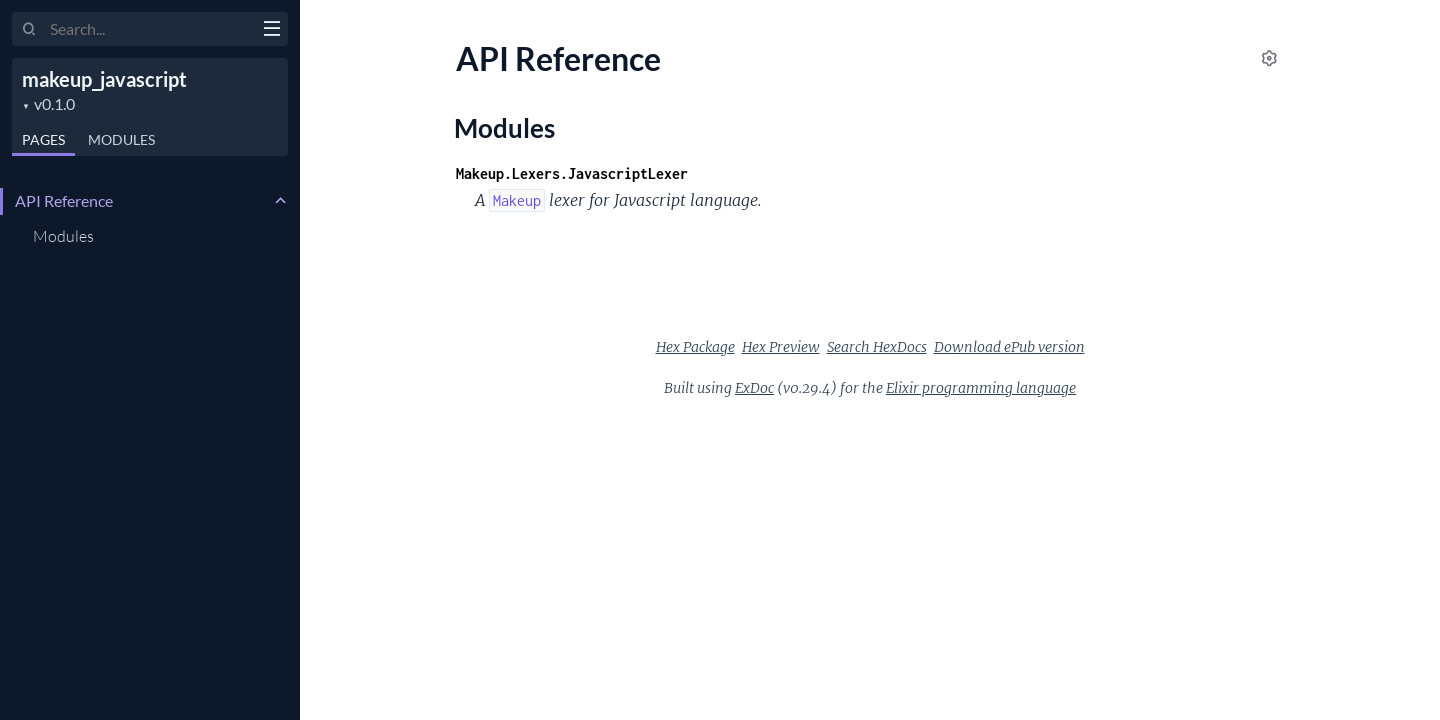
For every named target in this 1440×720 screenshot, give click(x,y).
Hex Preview (781, 347)
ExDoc (754, 388)
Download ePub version (1009, 347)
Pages (43, 139)
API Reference (64, 200)
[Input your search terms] (150, 29)
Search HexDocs (877, 347)
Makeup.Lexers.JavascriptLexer (572, 173)
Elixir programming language (981, 388)
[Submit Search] (29, 30)
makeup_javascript (104, 79)
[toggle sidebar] (271, 31)
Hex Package (695, 347)
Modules (121, 139)
